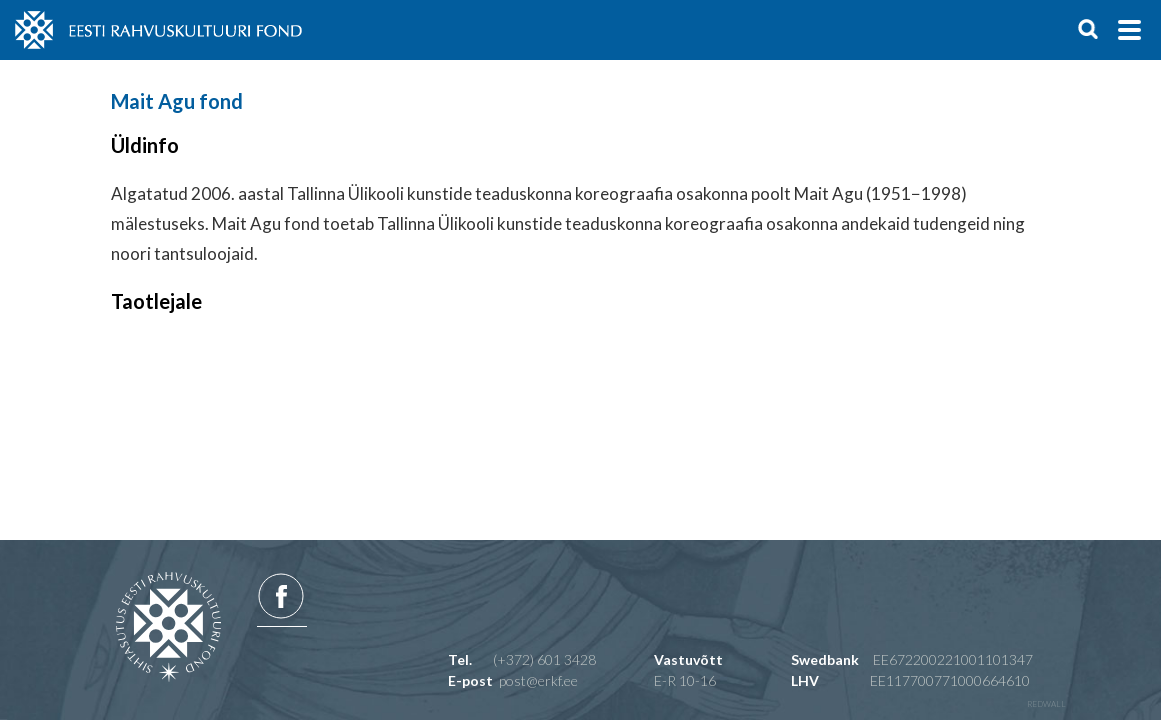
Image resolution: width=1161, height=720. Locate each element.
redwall (1046, 704)
